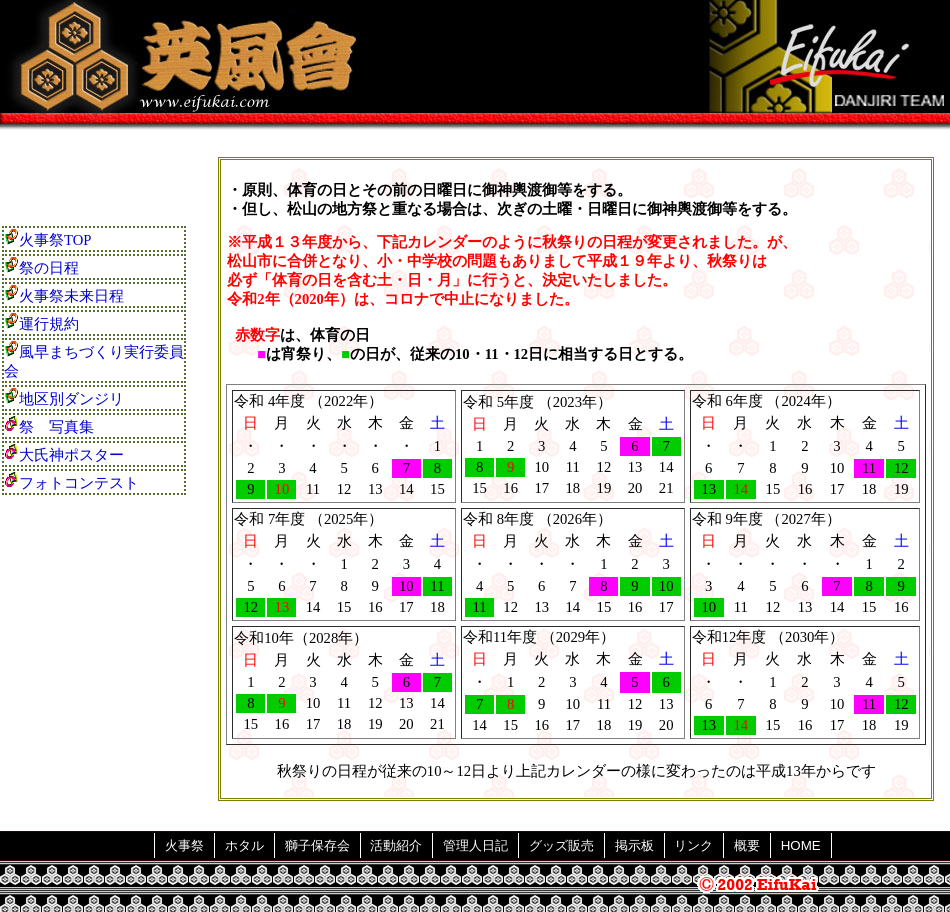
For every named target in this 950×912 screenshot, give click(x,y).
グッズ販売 (561, 845)
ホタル (244, 845)
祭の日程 (41, 266)
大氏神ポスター (64, 453)
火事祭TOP (47, 238)
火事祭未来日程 (64, 294)
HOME (801, 845)
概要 (747, 845)
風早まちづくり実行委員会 (94, 359)
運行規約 (41, 322)
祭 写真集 (49, 425)
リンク (693, 845)
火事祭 (184, 845)
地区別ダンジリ (64, 397)
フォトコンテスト (71, 481)
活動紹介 (396, 845)
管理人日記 (475, 845)
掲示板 (634, 845)
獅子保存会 (317, 845)
